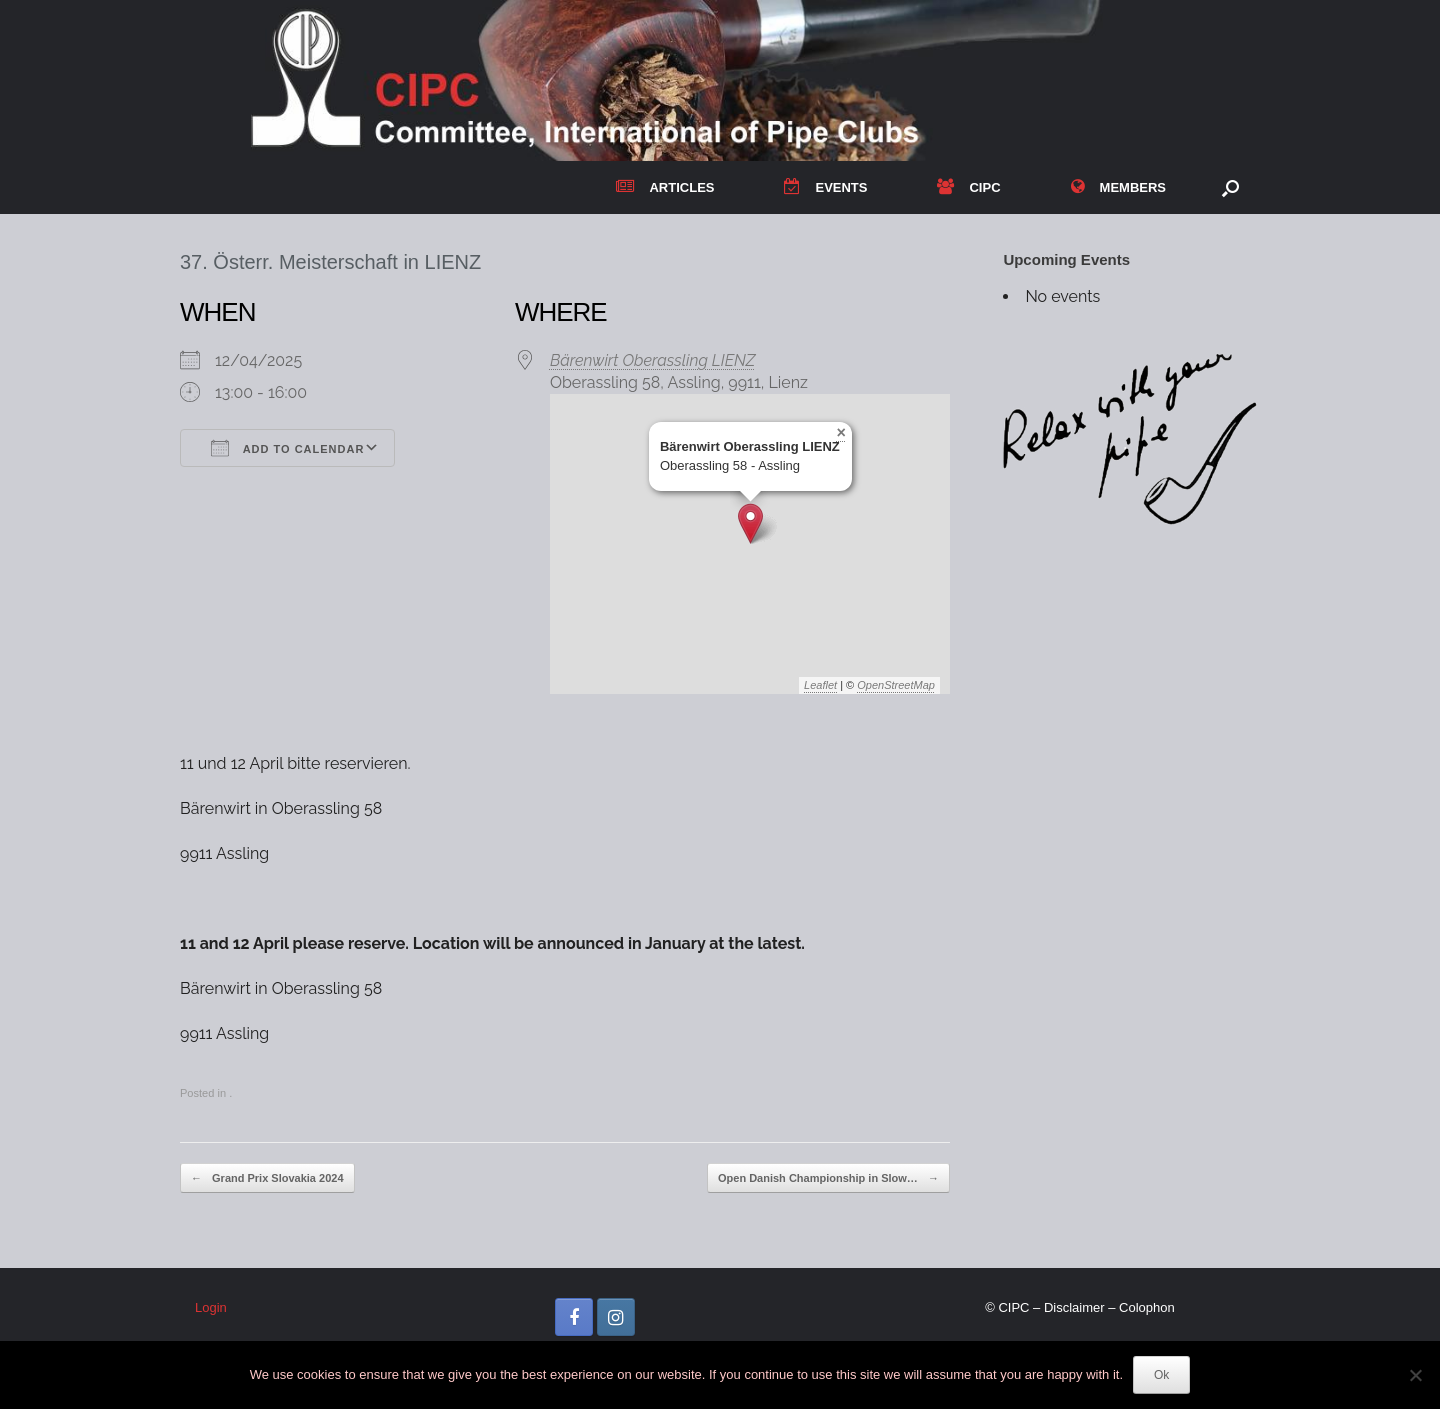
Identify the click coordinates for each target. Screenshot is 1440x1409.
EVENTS (825, 187)
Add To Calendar (287, 448)
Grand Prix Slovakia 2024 (267, 1178)
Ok (1161, 1375)
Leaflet (820, 685)
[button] (1230, 187)
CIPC (968, 187)
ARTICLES (665, 187)
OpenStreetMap (896, 685)
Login (211, 1307)
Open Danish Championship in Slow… (828, 1178)
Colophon (1147, 1307)
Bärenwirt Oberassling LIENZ (652, 360)
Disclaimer (1074, 1307)
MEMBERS (1118, 187)
